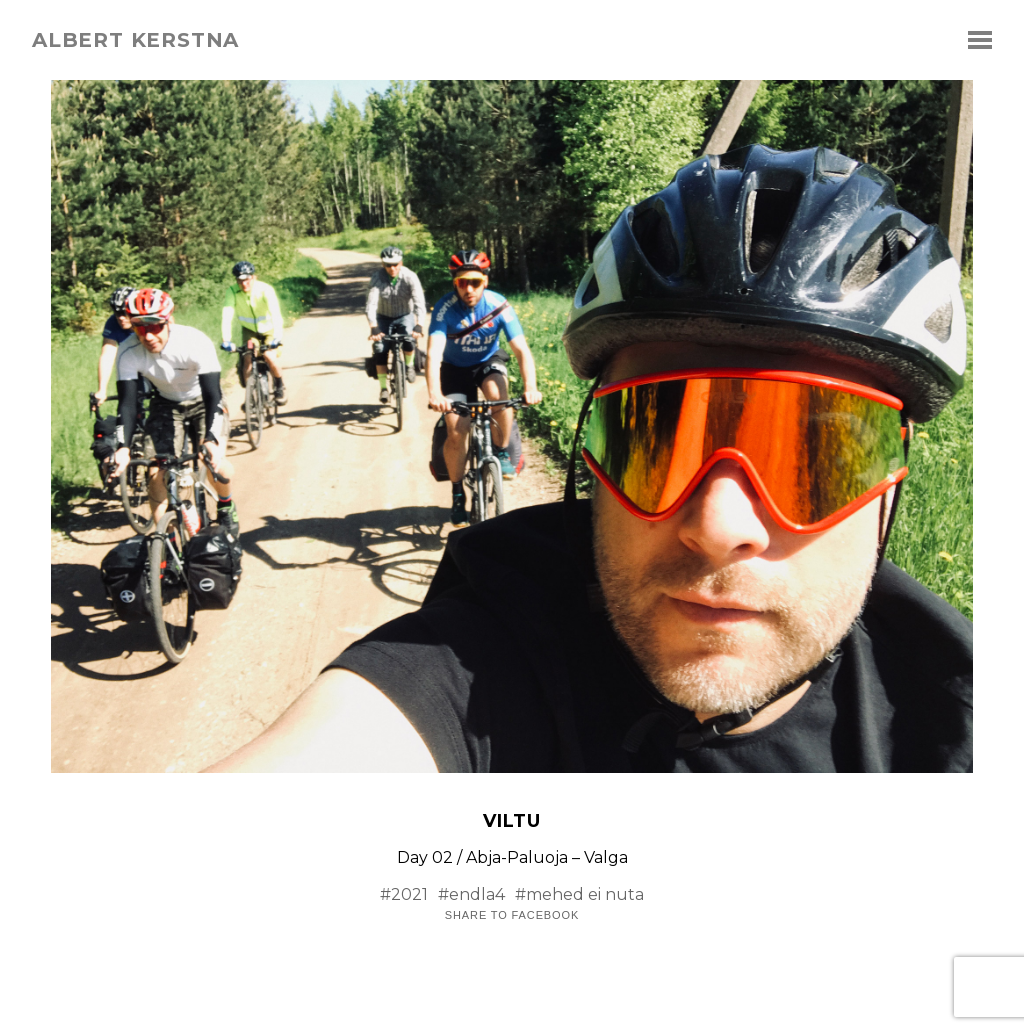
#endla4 (471, 894)
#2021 (404, 894)
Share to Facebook (512, 915)
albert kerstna (135, 40)
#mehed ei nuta (579, 894)
